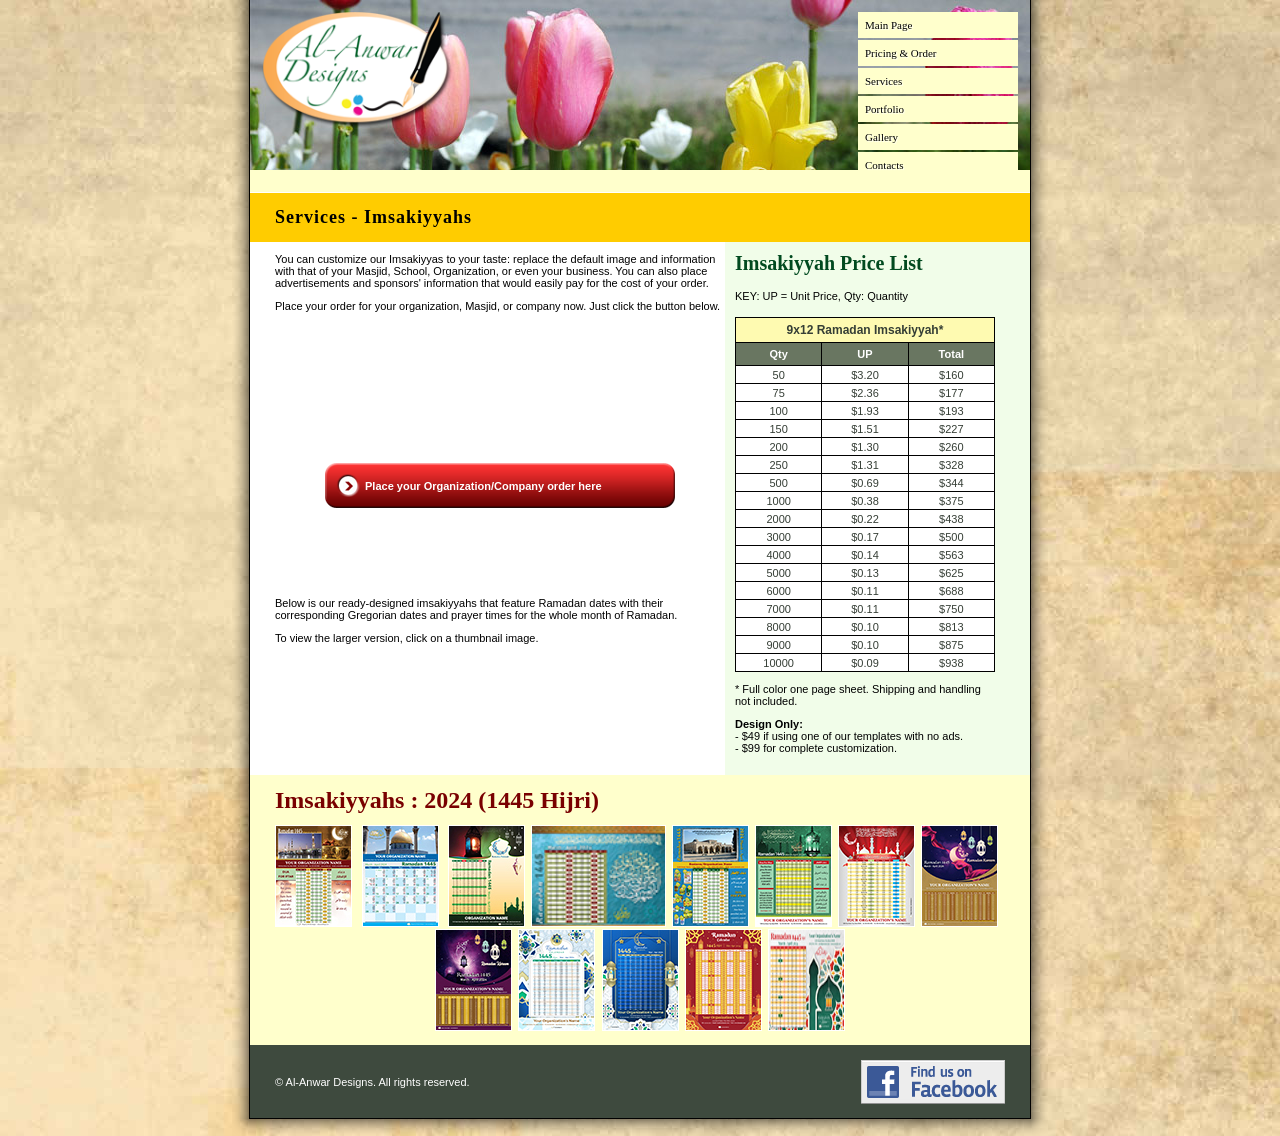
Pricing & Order (900, 53)
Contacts (884, 165)
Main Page (888, 25)
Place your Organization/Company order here (483, 486)
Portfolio (884, 109)
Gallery (881, 137)
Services (883, 81)
